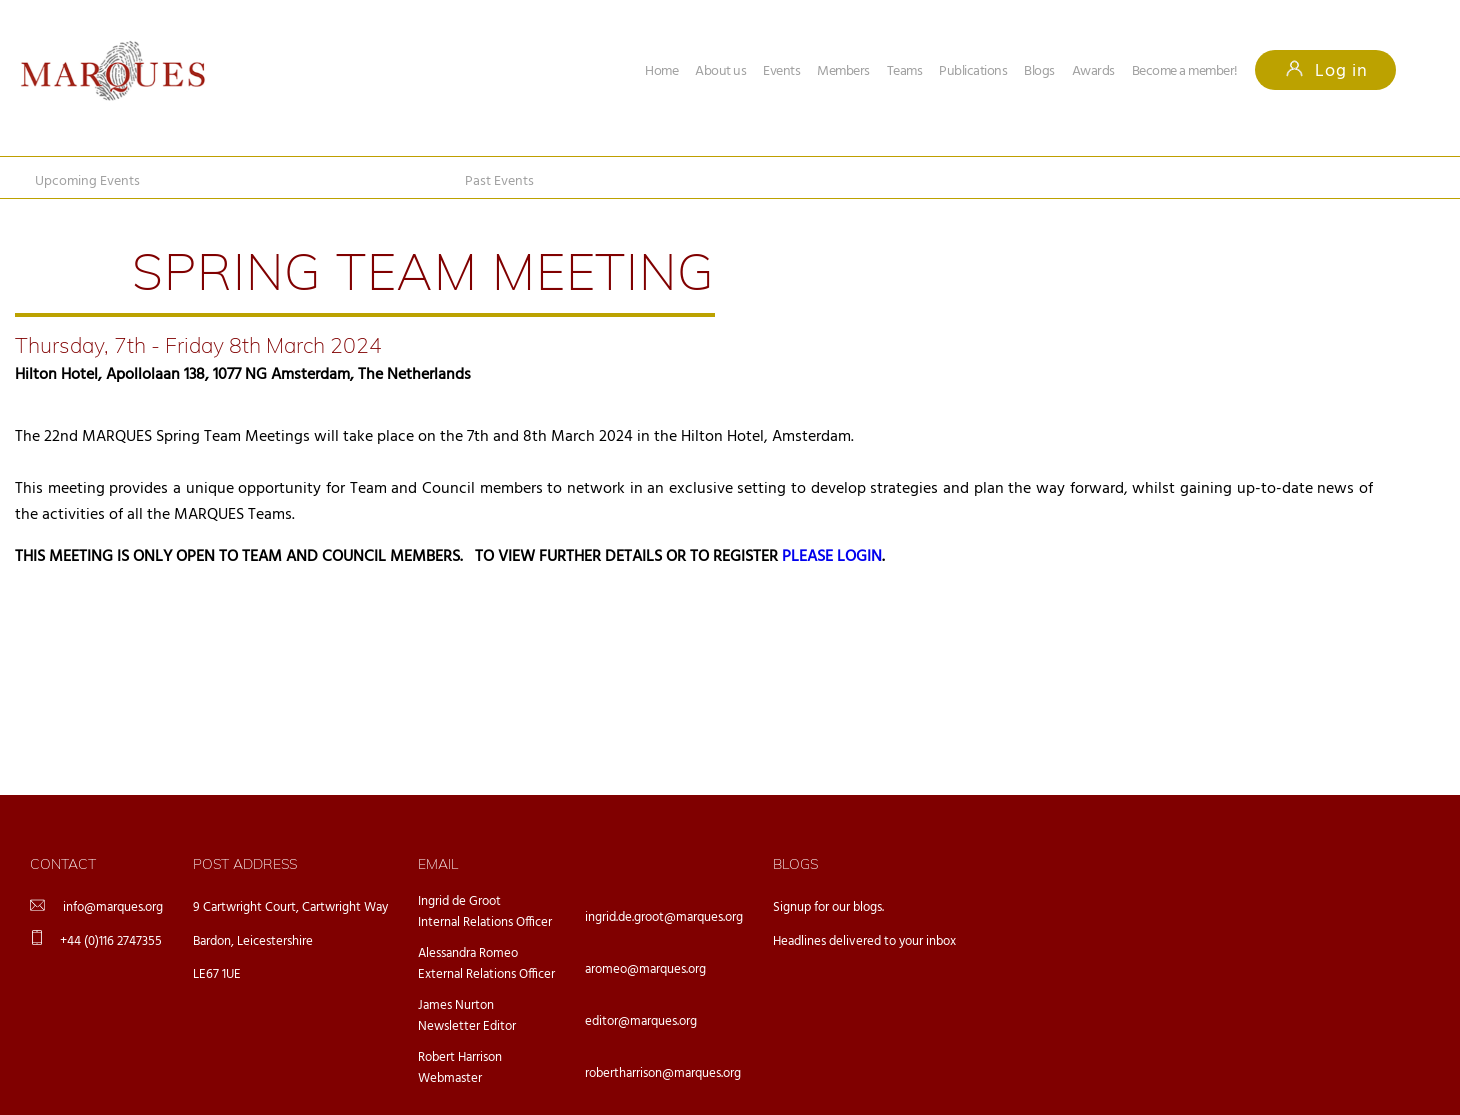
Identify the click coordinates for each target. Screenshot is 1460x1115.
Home (661, 71)
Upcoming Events (87, 181)
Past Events (499, 181)
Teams (905, 71)
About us (720, 71)
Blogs (1039, 71)
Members (843, 71)
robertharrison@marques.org (663, 1073)
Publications (973, 71)
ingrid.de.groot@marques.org (664, 917)
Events (781, 71)
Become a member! (1185, 71)
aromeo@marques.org (645, 969)
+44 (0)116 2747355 (111, 941)
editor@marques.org (641, 1021)
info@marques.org (113, 907)
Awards (1093, 71)
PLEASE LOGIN (832, 557)
